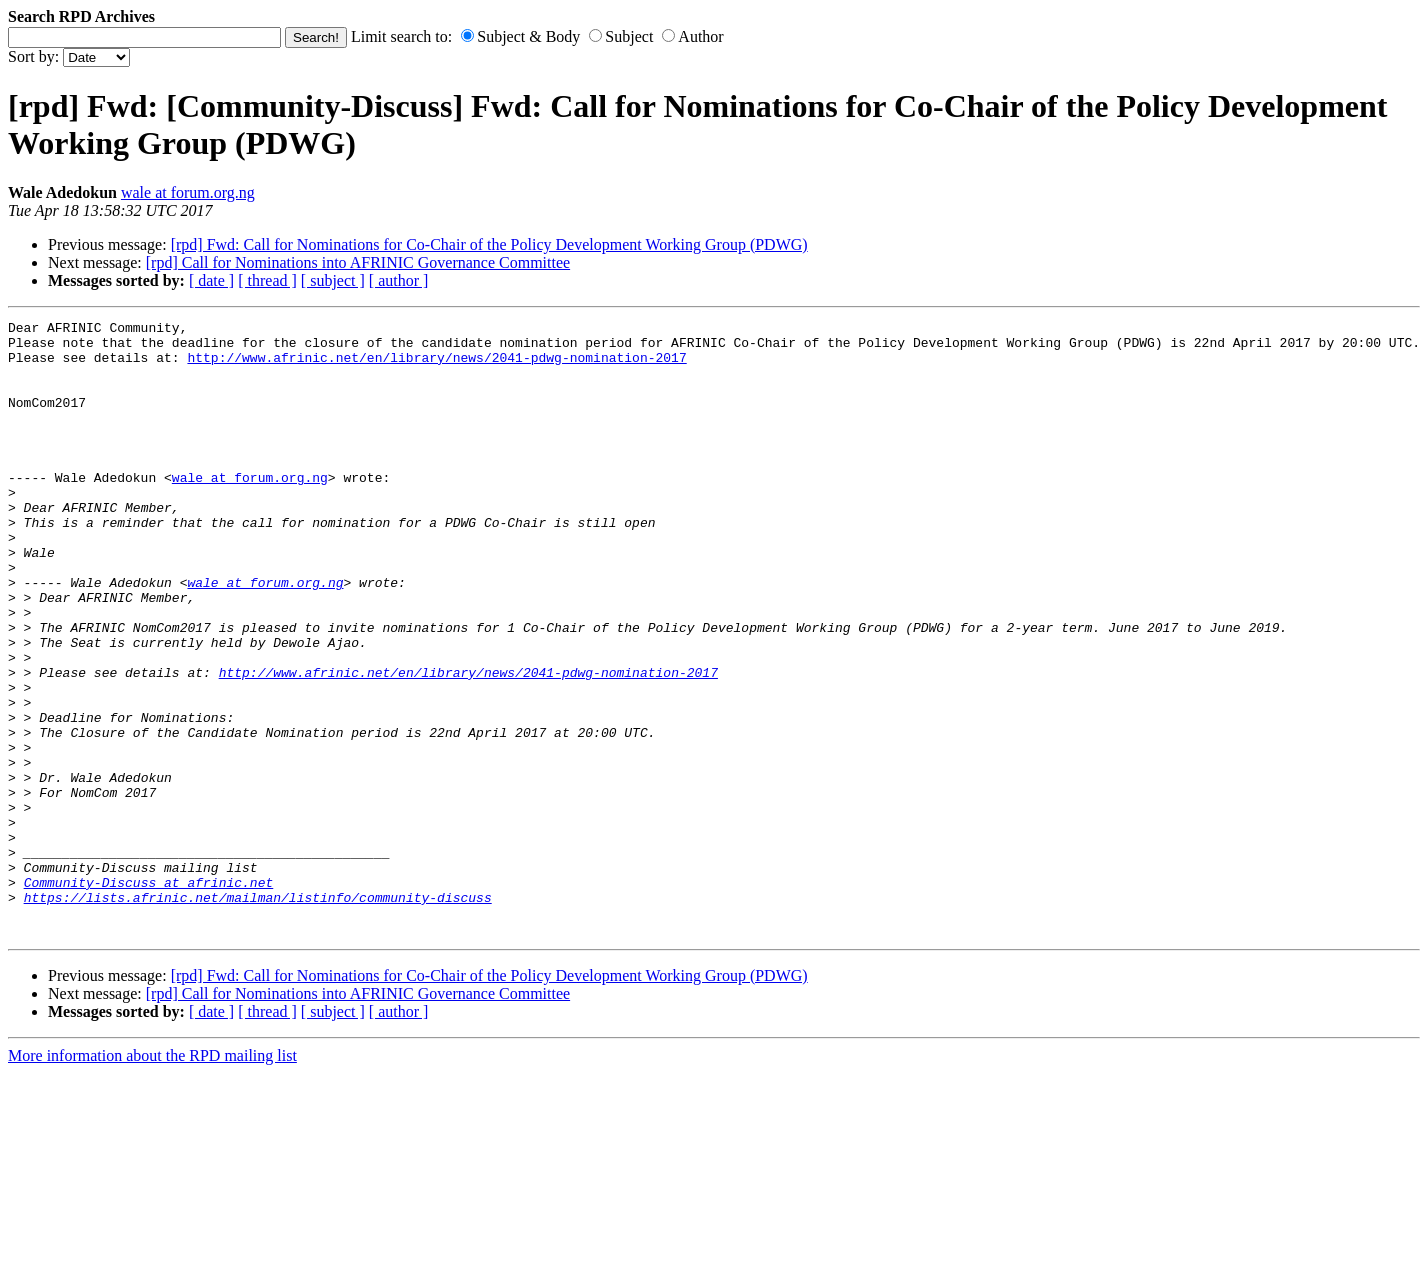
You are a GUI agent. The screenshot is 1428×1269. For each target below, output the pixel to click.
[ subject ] (333, 280)
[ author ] (399, 280)
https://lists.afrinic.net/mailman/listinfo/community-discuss (258, 1014)
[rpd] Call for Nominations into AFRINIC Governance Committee (358, 262)
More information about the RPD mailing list (152, 1178)
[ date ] (211, 280)
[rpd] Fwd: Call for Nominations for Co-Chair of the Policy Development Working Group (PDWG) (489, 244)
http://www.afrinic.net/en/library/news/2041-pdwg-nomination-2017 (436, 366)
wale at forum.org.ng (188, 192)
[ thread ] (267, 280)
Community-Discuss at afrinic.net (149, 996)
